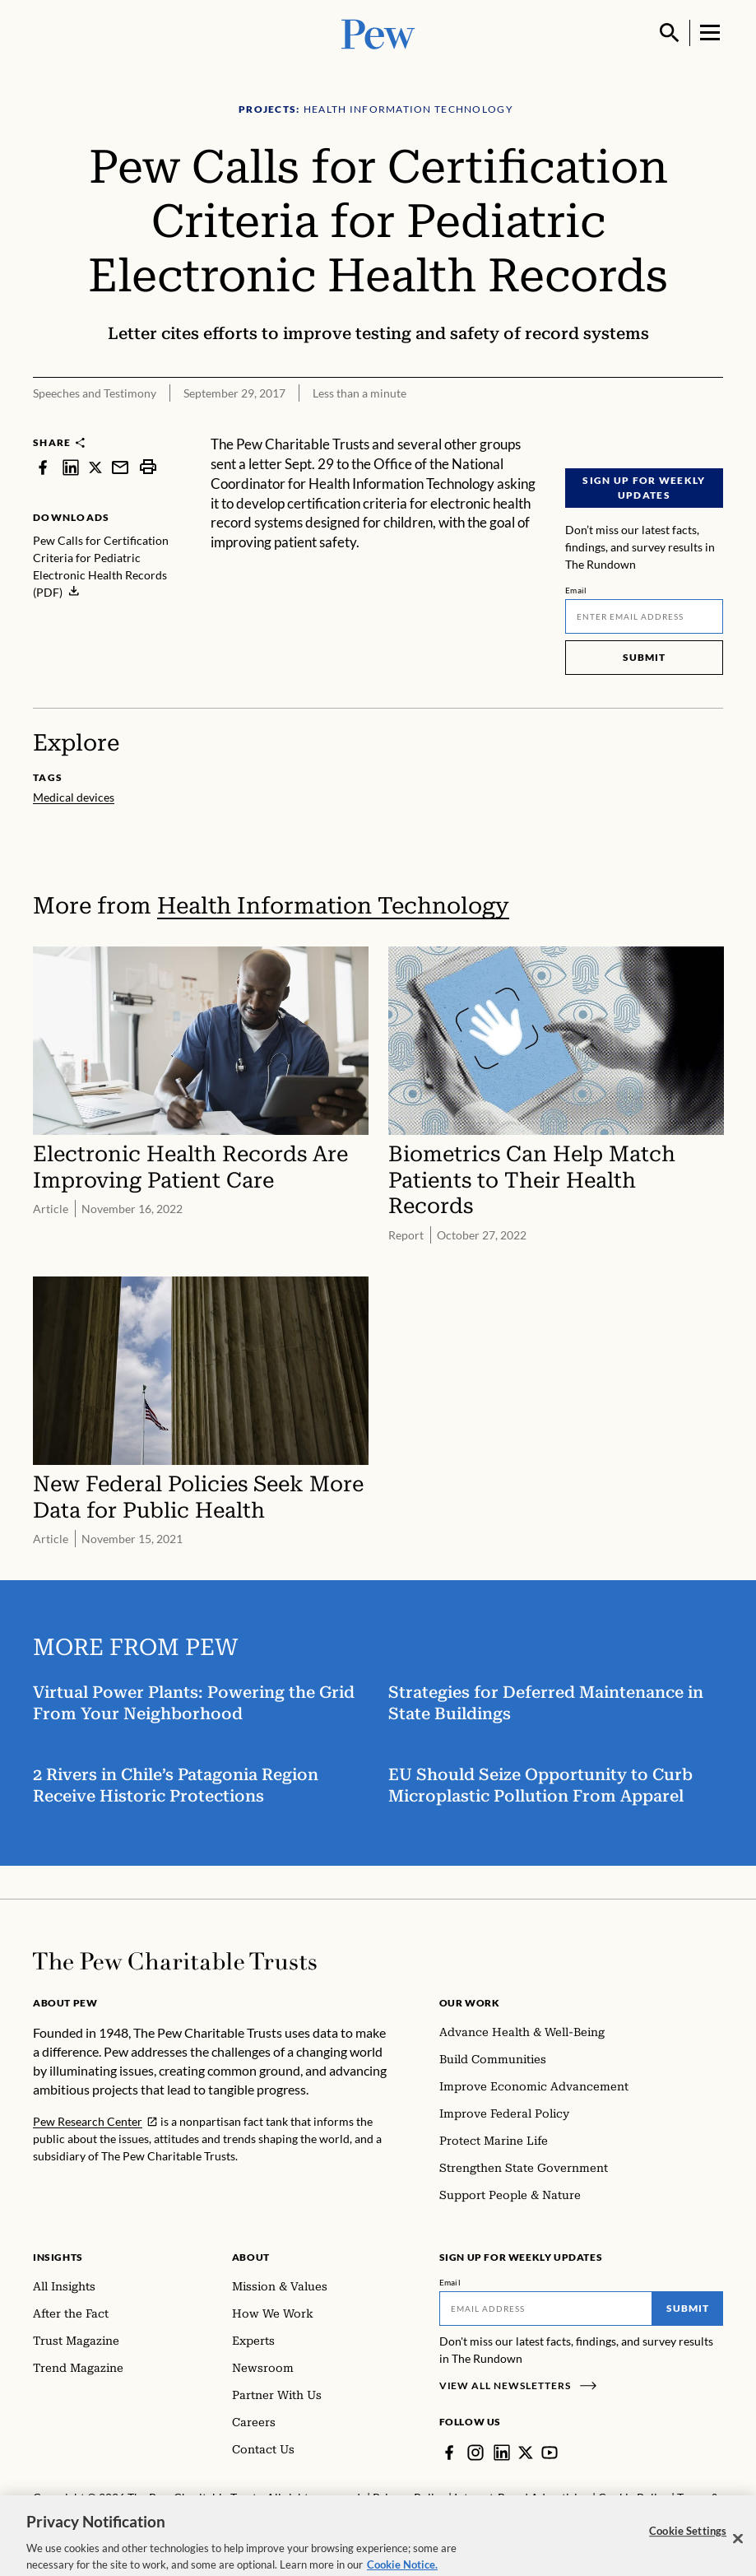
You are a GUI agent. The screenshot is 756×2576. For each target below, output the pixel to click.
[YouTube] (549, 2452)
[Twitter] (525, 2452)
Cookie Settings (687, 2542)
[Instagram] (475, 2452)
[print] (148, 467)
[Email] (644, 616)
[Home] (175, 1961)
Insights (58, 2257)
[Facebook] (449, 2452)
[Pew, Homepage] (378, 32)
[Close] (738, 2550)
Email (576, 590)
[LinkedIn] (502, 2452)
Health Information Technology (333, 905)
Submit (644, 657)
